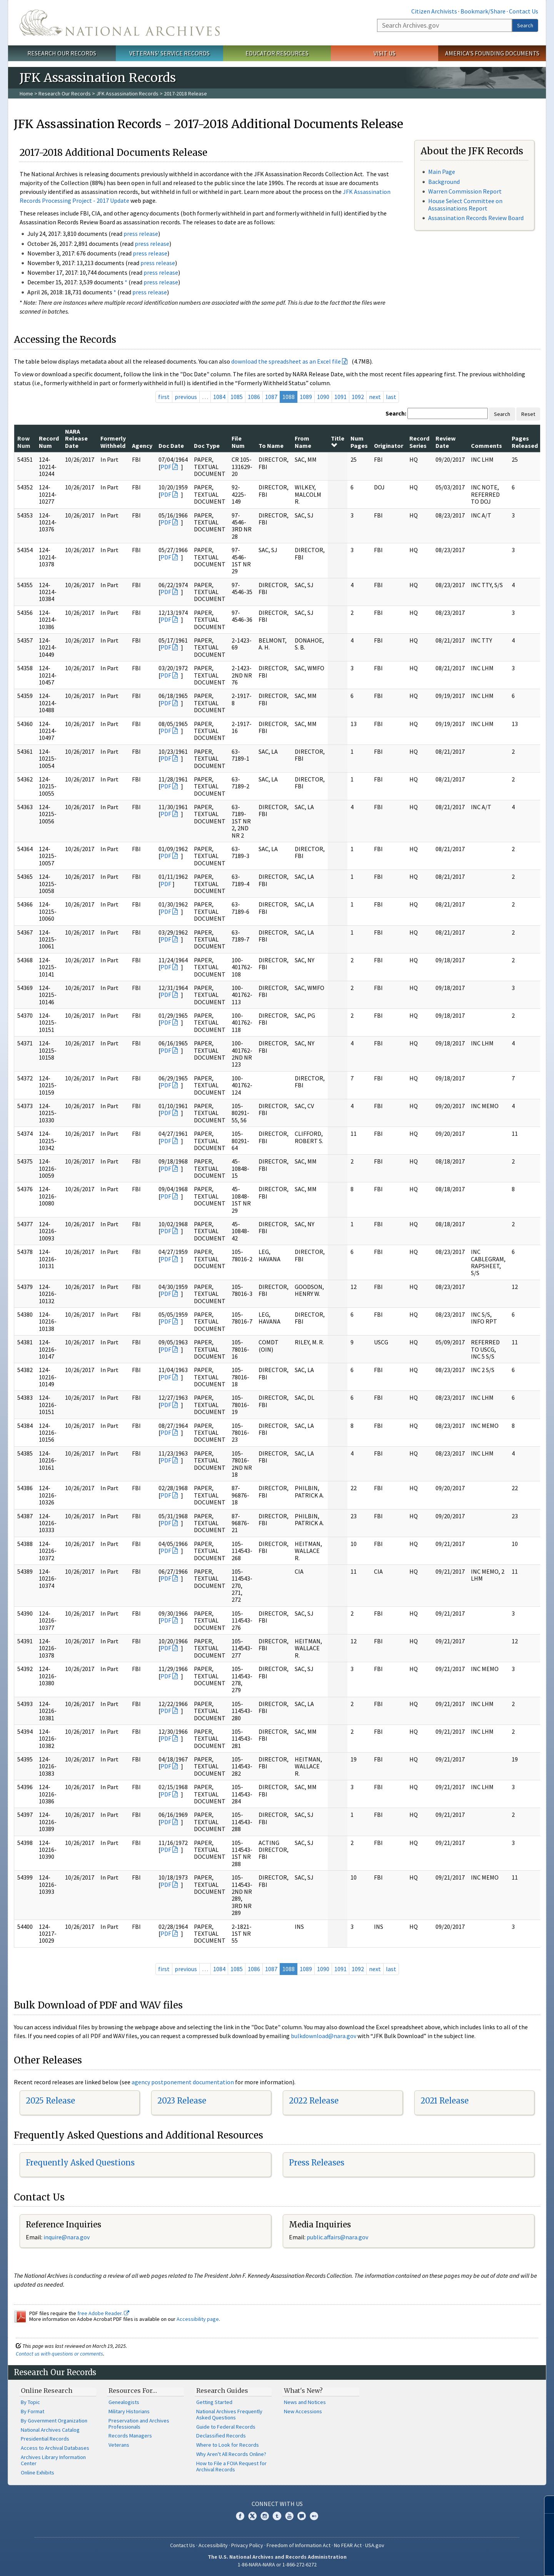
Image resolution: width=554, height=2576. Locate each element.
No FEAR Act (348, 2545)
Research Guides (222, 2390)
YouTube (289, 2516)
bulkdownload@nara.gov (323, 2036)
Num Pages (359, 441)
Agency (142, 445)
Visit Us (384, 53)
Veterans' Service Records (169, 53)
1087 (271, 397)
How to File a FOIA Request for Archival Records (231, 2466)
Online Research (46, 2390)
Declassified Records (221, 2435)
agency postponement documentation (183, 2082)
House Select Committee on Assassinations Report (465, 204)
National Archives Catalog (50, 2429)
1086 (254, 397)
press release (140, 233)
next (375, 397)
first (164, 397)
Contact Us (523, 11)
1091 (340, 397)
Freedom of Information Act (298, 2545)
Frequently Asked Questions (80, 2162)
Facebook (240, 2516)
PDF (165, 467)
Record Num (49, 441)
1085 (236, 397)
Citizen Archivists (434, 11)
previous (186, 397)
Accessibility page (198, 2319)
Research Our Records (61, 53)
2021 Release (445, 2100)
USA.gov (374, 2545)
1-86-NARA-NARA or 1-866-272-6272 (277, 2564)
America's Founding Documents (492, 53)
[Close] (545, 2504)
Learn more (485, 2562)
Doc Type (207, 445)
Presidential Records (45, 2438)
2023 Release (181, 2100)
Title (337, 441)
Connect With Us (277, 2504)
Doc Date (171, 445)
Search (525, 25)
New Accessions (303, 2411)
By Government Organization (54, 2420)
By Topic (30, 2402)
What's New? (303, 2390)
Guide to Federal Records (225, 2426)
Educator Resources (277, 53)
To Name (271, 445)
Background (444, 181)
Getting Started (214, 2402)
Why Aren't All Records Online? (231, 2454)
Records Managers (130, 2435)
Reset (528, 414)
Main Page (441, 171)
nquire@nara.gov (67, 2237)
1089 (306, 397)
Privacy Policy (247, 2545)
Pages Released (525, 441)
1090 (323, 397)
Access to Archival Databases (55, 2447)
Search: (395, 413)
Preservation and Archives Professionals (138, 2423)
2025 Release (50, 2100)
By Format (32, 2411)
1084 (219, 397)
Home (26, 93)
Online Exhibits (37, 2472)
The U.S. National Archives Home (120, 23)
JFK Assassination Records (127, 93)
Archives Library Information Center (53, 2460)
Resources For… (132, 2390)
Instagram (264, 2516)
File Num (238, 441)
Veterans (118, 2444)
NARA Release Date (76, 438)
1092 (358, 397)
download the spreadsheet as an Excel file (286, 361)
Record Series (419, 441)
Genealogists (123, 2402)
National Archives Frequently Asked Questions (229, 2414)
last (391, 397)
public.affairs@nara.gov (337, 2237)
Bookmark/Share (483, 11)
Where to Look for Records (227, 2444)
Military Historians (129, 2411)
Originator (388, 445)
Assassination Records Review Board (476, 218)
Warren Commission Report (465, 191)
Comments (486, 445)
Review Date (446, 441)
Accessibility (213, 2545)
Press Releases (316, 2162)
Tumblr (277, 2516)
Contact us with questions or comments (59, 2353)
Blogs (301, 2516)
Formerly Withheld (113, 441)
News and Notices (305, 2402)
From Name (303, 441)
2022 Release (314, 2100)
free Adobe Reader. (103, 2313)
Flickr (314, 2516)
